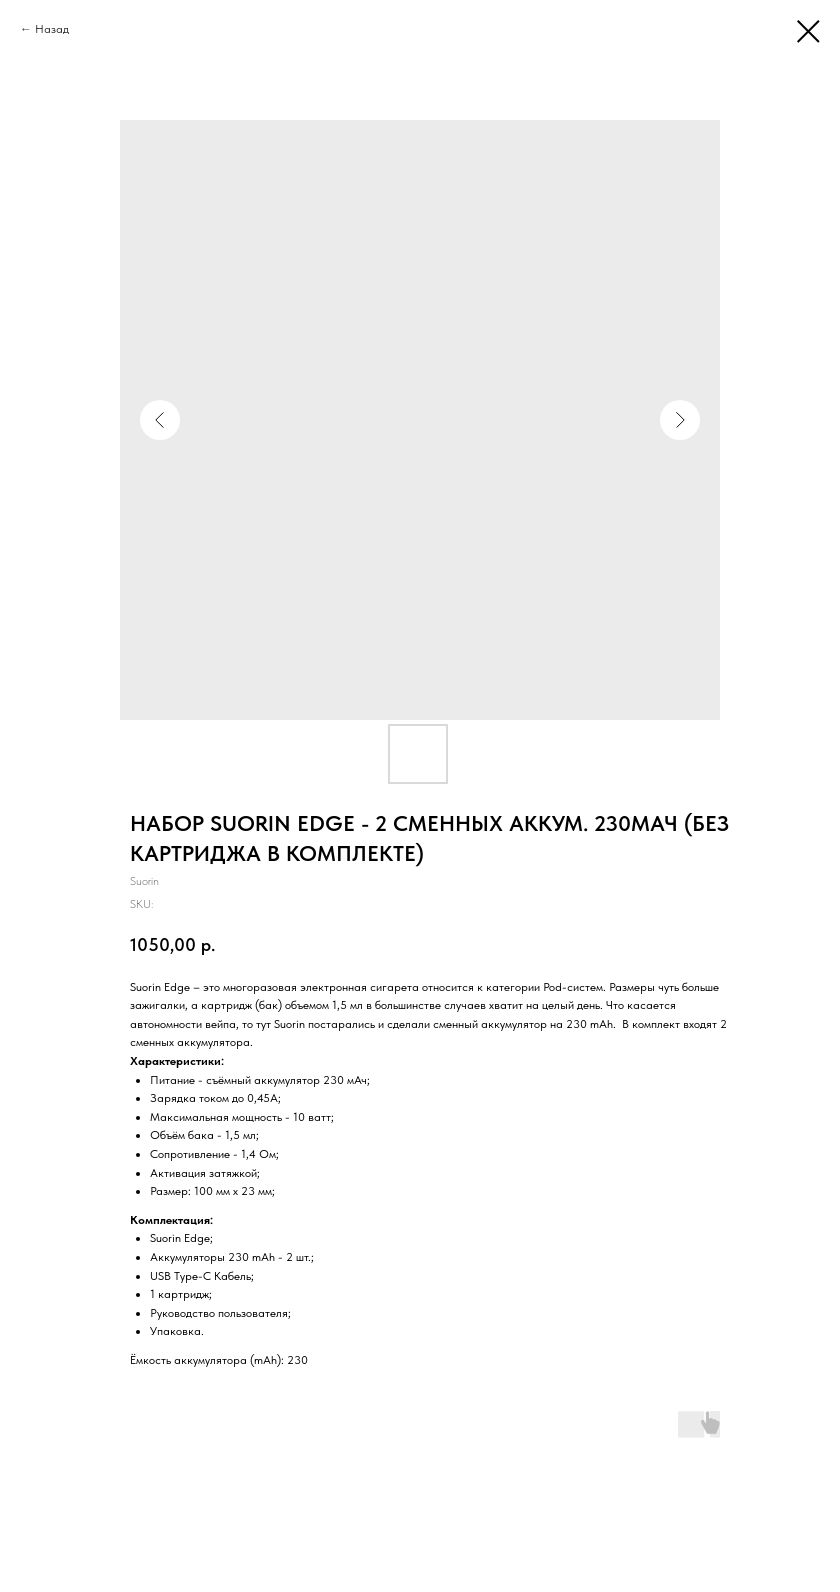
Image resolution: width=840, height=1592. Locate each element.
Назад (52, 29)
